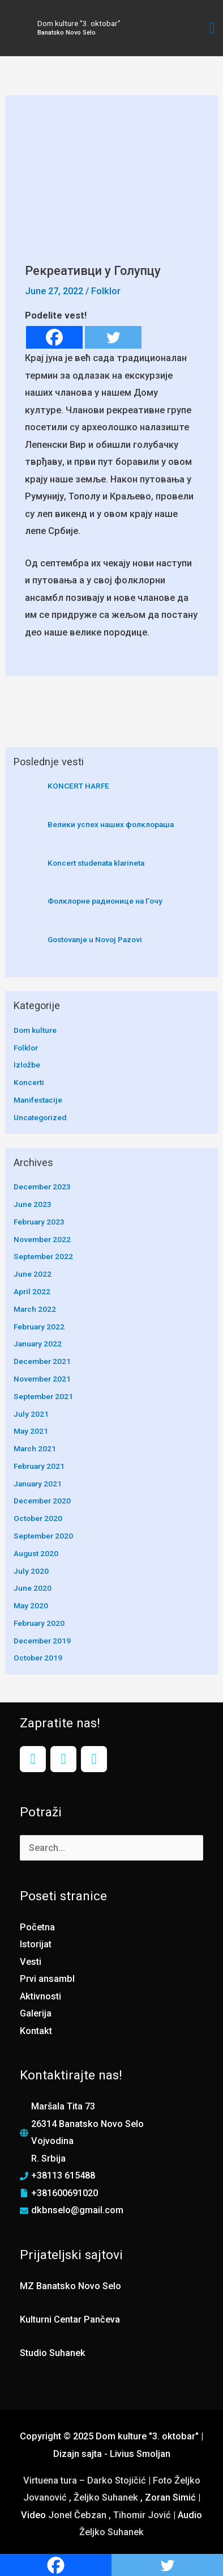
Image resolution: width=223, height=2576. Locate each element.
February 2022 (39, 1326)
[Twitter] (113, 337)
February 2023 (39, 1221)
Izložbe (27, 1064)
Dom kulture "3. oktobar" (79, 23)
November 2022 (42, 1239)
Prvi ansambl (47, 1978)
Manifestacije (38, 1099)
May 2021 (31, 1430)
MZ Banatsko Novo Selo (70, 2286)
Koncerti (29, 1082)
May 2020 (31, 1605)
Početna (37, 1927)
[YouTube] (94, 1759)
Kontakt (36, 2031)
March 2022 (35, 1309)
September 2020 (43, 1535)
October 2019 (38, 1657)
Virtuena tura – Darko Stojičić (84, 2480)
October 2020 (38, 1518)
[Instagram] (63, 1759)
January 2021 (38, 1483)
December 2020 (42, 1500)
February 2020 (39, 1623)
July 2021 (31, 1413)
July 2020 (31, 1570)
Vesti (30, 1961)
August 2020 (36, 1553)
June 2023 (33, 1204)
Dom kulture (35, 1030)
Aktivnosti (40, 1996)
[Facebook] (54, 337)
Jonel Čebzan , (80, 2515)
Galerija (36, 2013)
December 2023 (42, 1186)
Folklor (106, 291)
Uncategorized (40, 1117)
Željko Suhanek (106, 2497)
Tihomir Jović (143, 2515)
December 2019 (42, 1640)
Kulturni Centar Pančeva (70, 2319)
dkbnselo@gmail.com (77, 2210)
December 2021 (42, 1361)
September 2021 (43, 1396)
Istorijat (36, 1944)
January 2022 (38, 1343)
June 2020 (33, 1587)
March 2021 (35, 1448)
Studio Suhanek (52, 2353)
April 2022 (32, 1291)
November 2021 (42, 1378)
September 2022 (43, 1256)
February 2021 (39, 1466)
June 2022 (33, 1273)
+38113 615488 (63, 2175)
